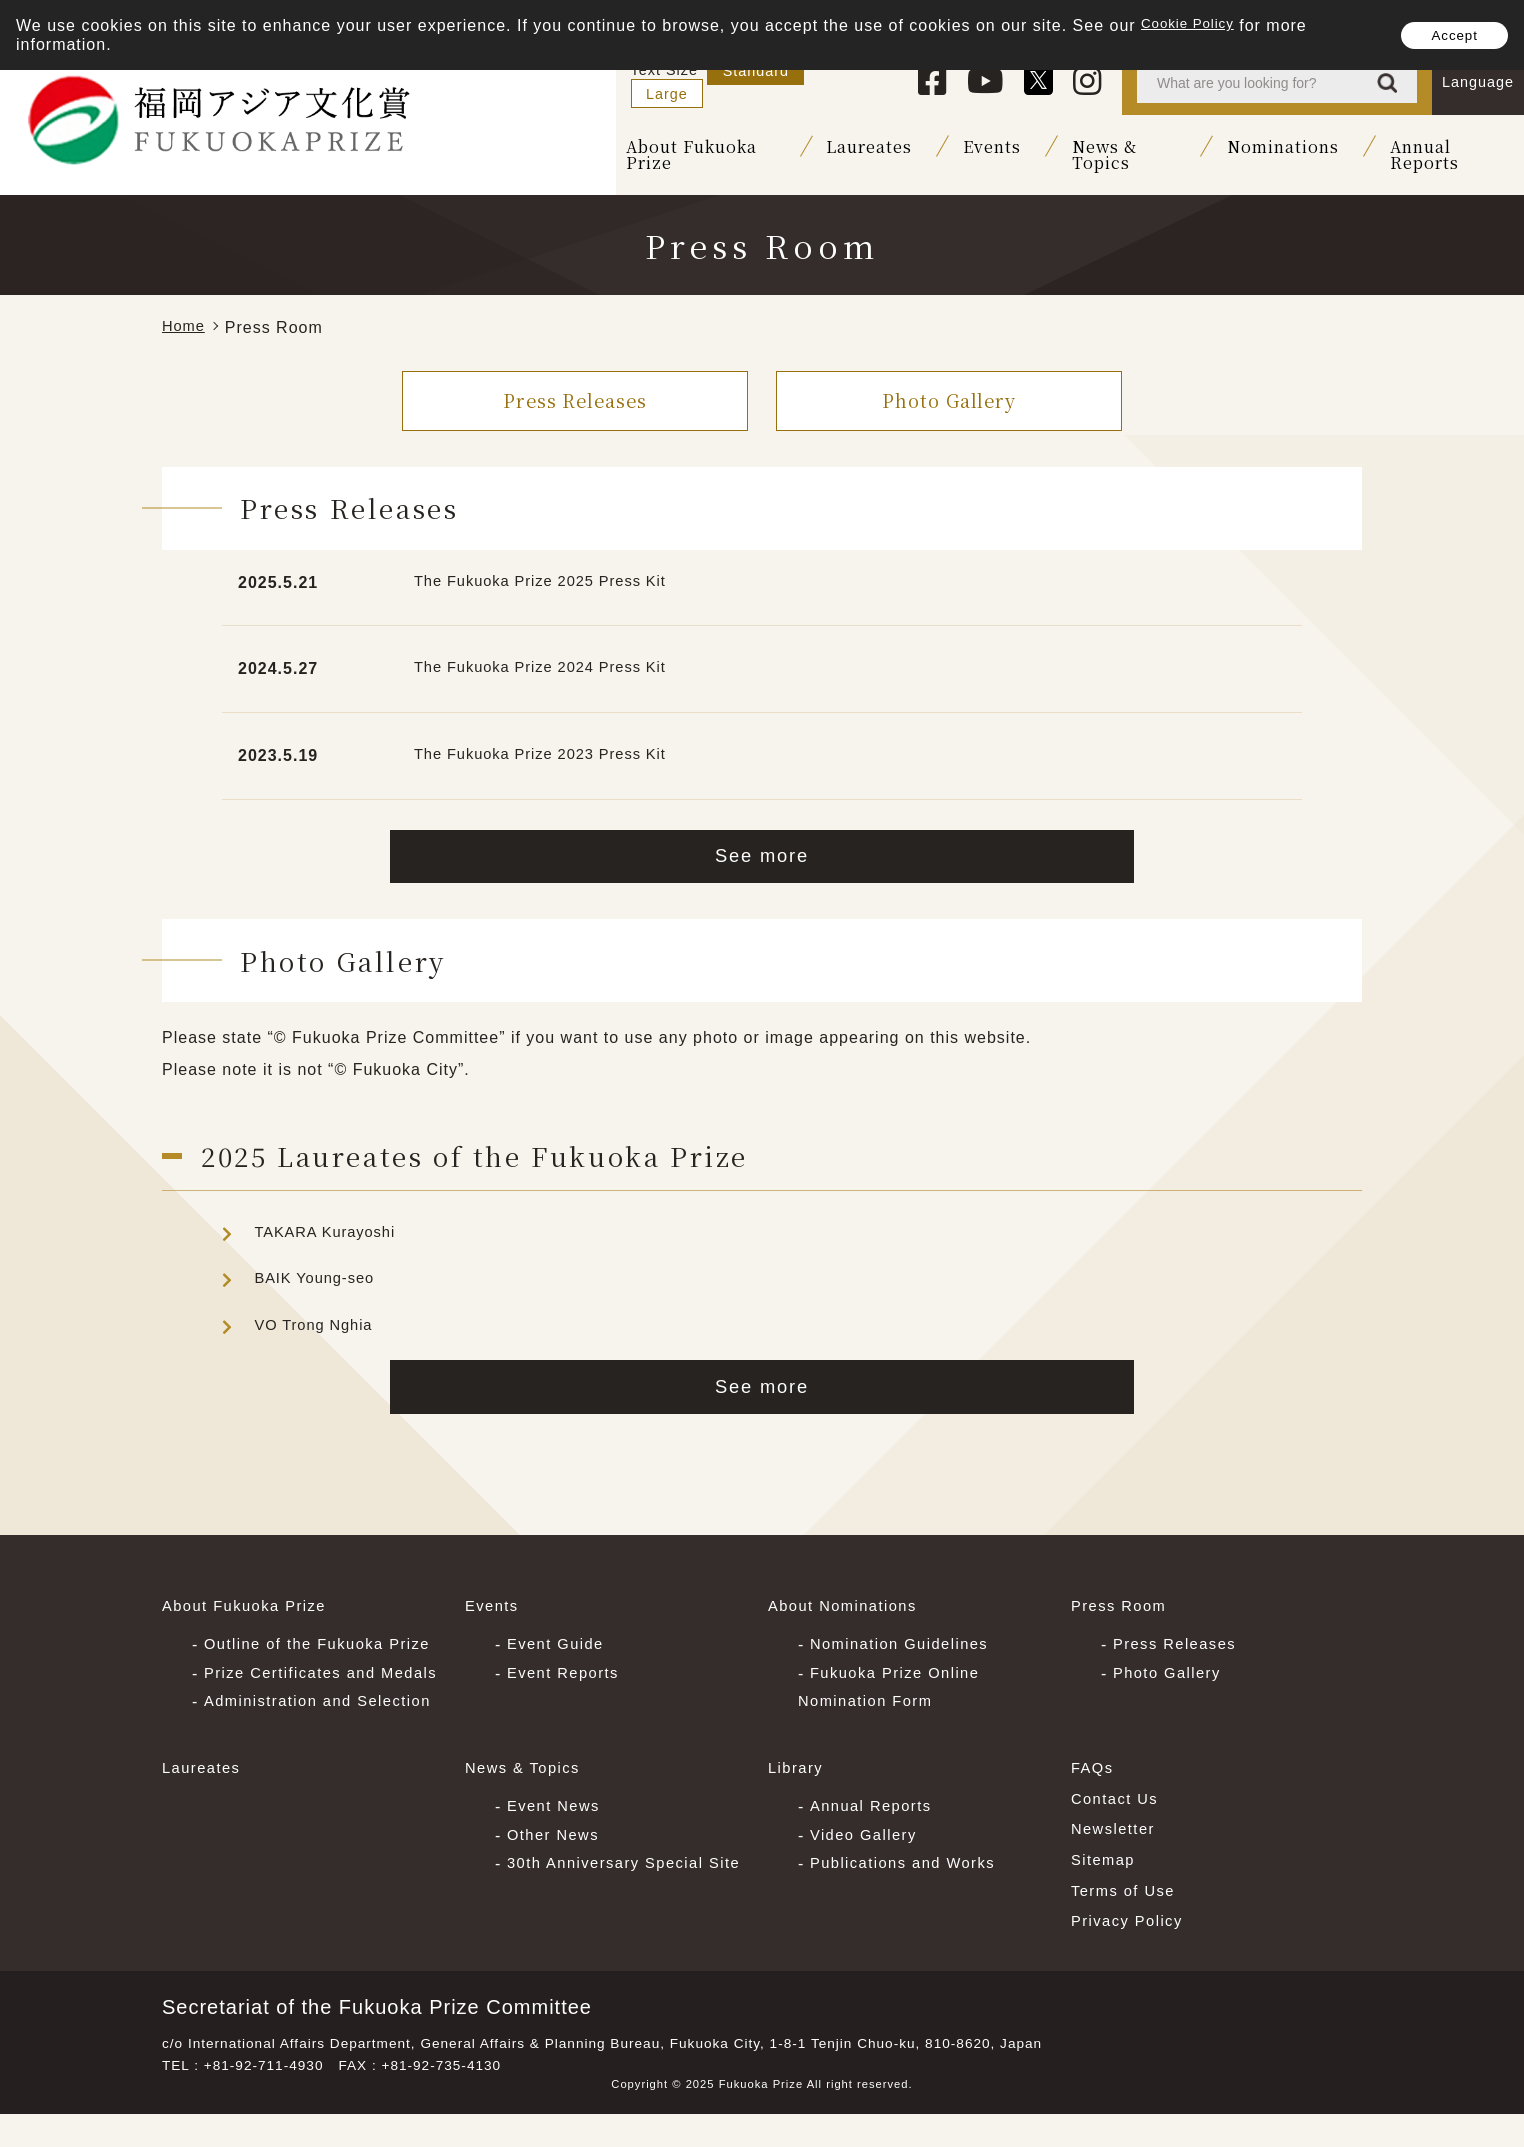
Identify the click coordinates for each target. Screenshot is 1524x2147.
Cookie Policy (1196, 25)
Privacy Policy (1132, 1947)
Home (185, 314)
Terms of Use (1127, 1917)
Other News (557, 1860)
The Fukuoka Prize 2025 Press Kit (551, 569)
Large (844, 82)
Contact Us (1118, 1825)
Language (1478, 82)
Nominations (1262, 148)
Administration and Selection (328, 1727)
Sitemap (1106, 1886)
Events (947, 148)
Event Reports (568, 1669)
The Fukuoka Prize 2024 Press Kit (551, 655)
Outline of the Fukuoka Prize (327, 1640)
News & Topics (1091, 148)
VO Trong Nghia (318, 1317)
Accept (1444, 34)
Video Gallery (868, 1860)
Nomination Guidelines (907, 1640)
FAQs (1094, 1794)
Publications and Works (911, 1889)
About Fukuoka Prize (639, 148)
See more (762, 846)
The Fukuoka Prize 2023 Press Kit (551, 742)
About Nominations (849, 1604)
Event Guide (560, 1640)
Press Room (1123, 1604)
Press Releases (575, 386)
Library (798, 1794)
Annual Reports (1436, 148)
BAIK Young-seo (319, 1271)
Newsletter (1117, 1856)
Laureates (824, 148)
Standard (750, 82)
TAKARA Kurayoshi (331, 1224)
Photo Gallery (949, 386)
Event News (557, 1831)
